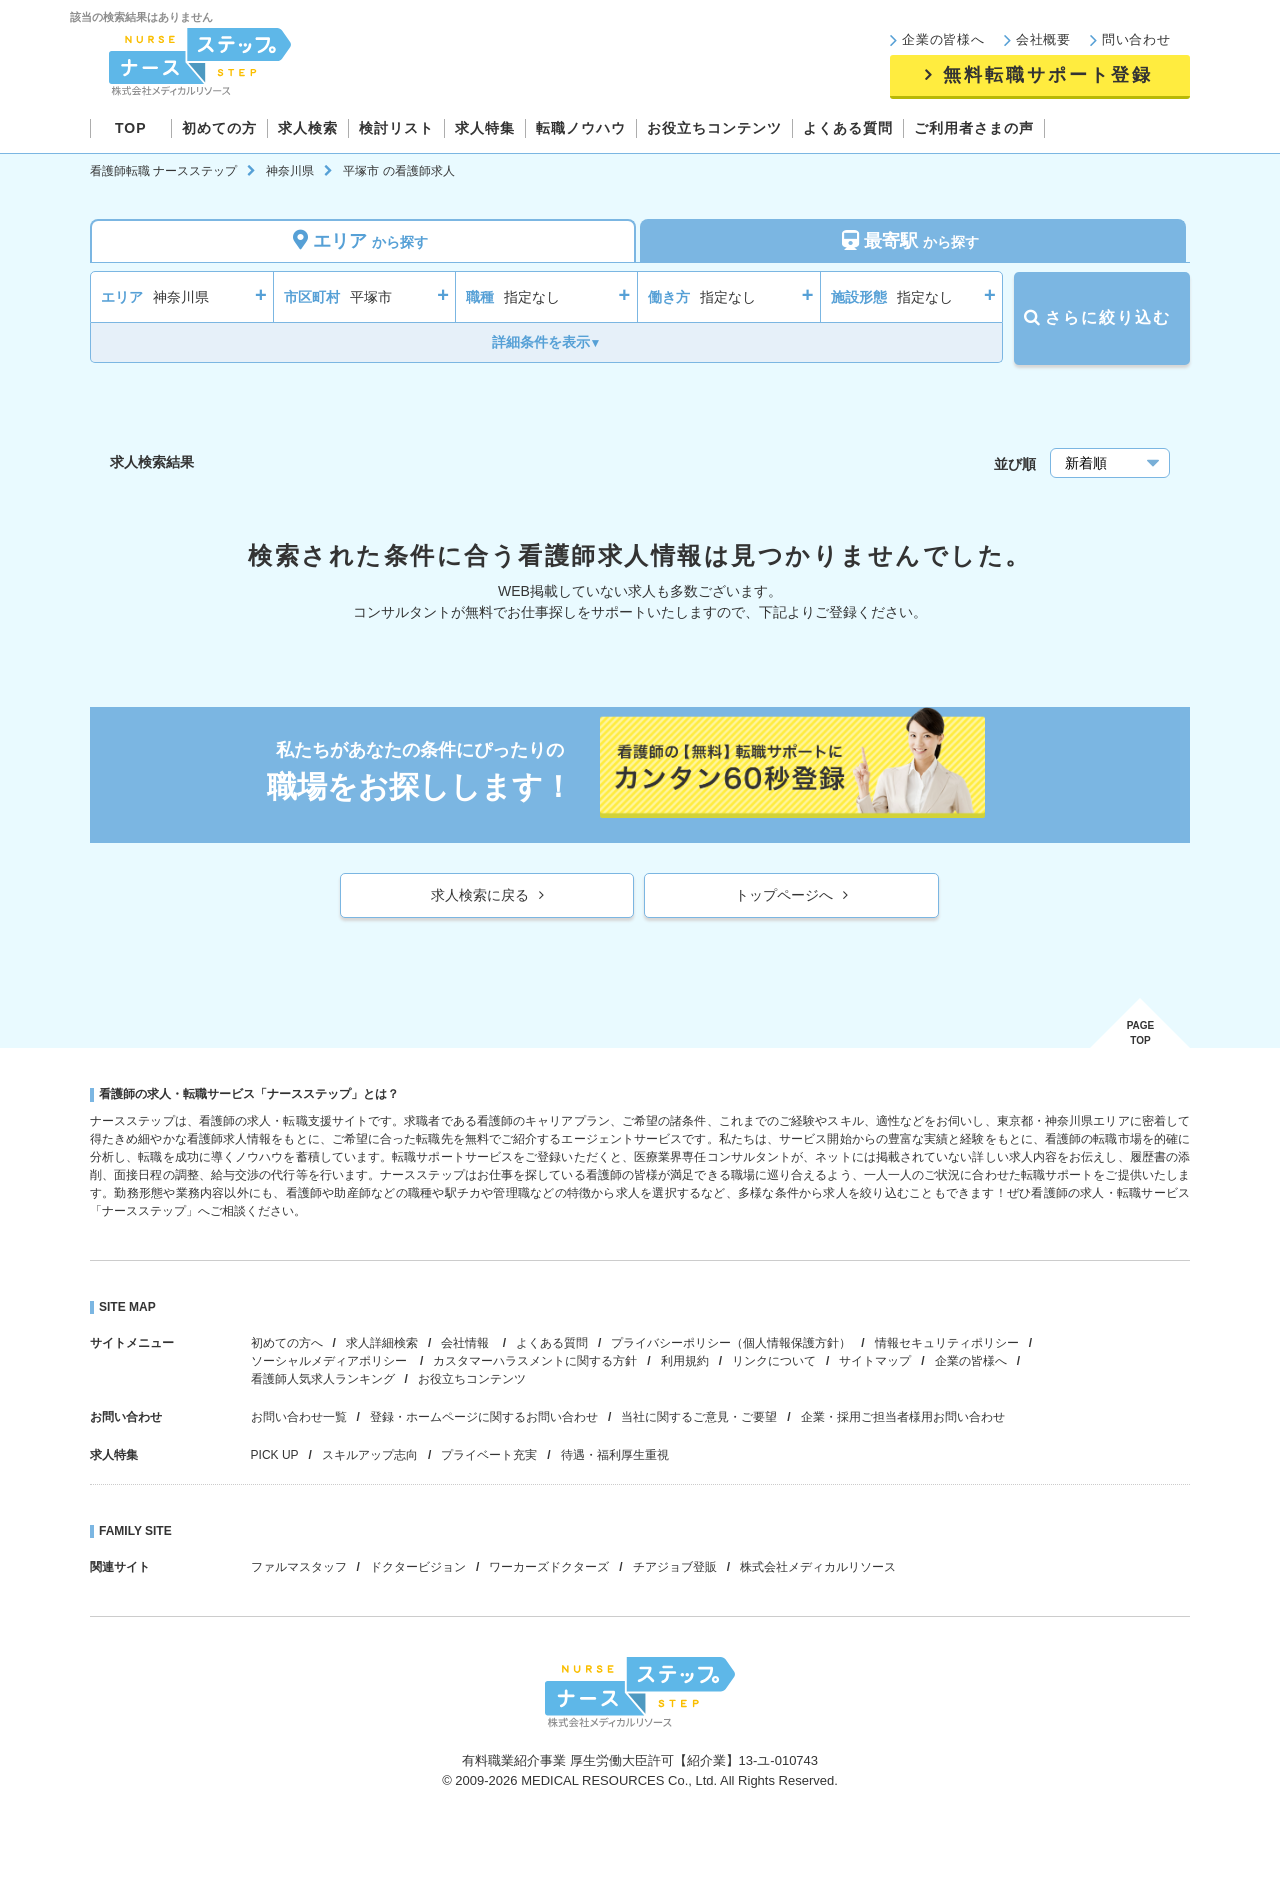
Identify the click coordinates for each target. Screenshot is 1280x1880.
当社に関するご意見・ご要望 (699, 1417)
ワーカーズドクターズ (549, 1567)
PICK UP (275, 1455)
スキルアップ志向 (370, 1455)
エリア (363, 240)
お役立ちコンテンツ (472, 1379)
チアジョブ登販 (675, 1567)
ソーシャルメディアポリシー (330, 1361)
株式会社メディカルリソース (818, 1567)
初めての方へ (287, 1343)
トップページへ (784, 895)
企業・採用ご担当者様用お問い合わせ (903, 1417)
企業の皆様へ (943, 39)
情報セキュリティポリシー (947, 1343)
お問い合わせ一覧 (299, 1417)
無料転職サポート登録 (1048, 75)
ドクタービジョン (418, 1567)
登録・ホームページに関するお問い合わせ (484, 1417)
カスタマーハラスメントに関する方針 (535, 1361)
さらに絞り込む (1102, 317)
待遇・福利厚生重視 (615, 1455)
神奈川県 (290, 171)
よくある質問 (552, 1343)
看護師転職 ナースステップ (163, 171)
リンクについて (774, 1361)
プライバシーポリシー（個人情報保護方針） (731, 1343)
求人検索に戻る (480, 895)
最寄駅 (913, 240)
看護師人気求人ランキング (323, 1379)
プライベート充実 (489, 1455)
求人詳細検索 (382, 1343)
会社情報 (466, 1343)
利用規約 (685, 1361)
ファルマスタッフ (299, 1567)
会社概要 (1043, 39)
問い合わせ (1136, 39)
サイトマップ (875, 1361)
